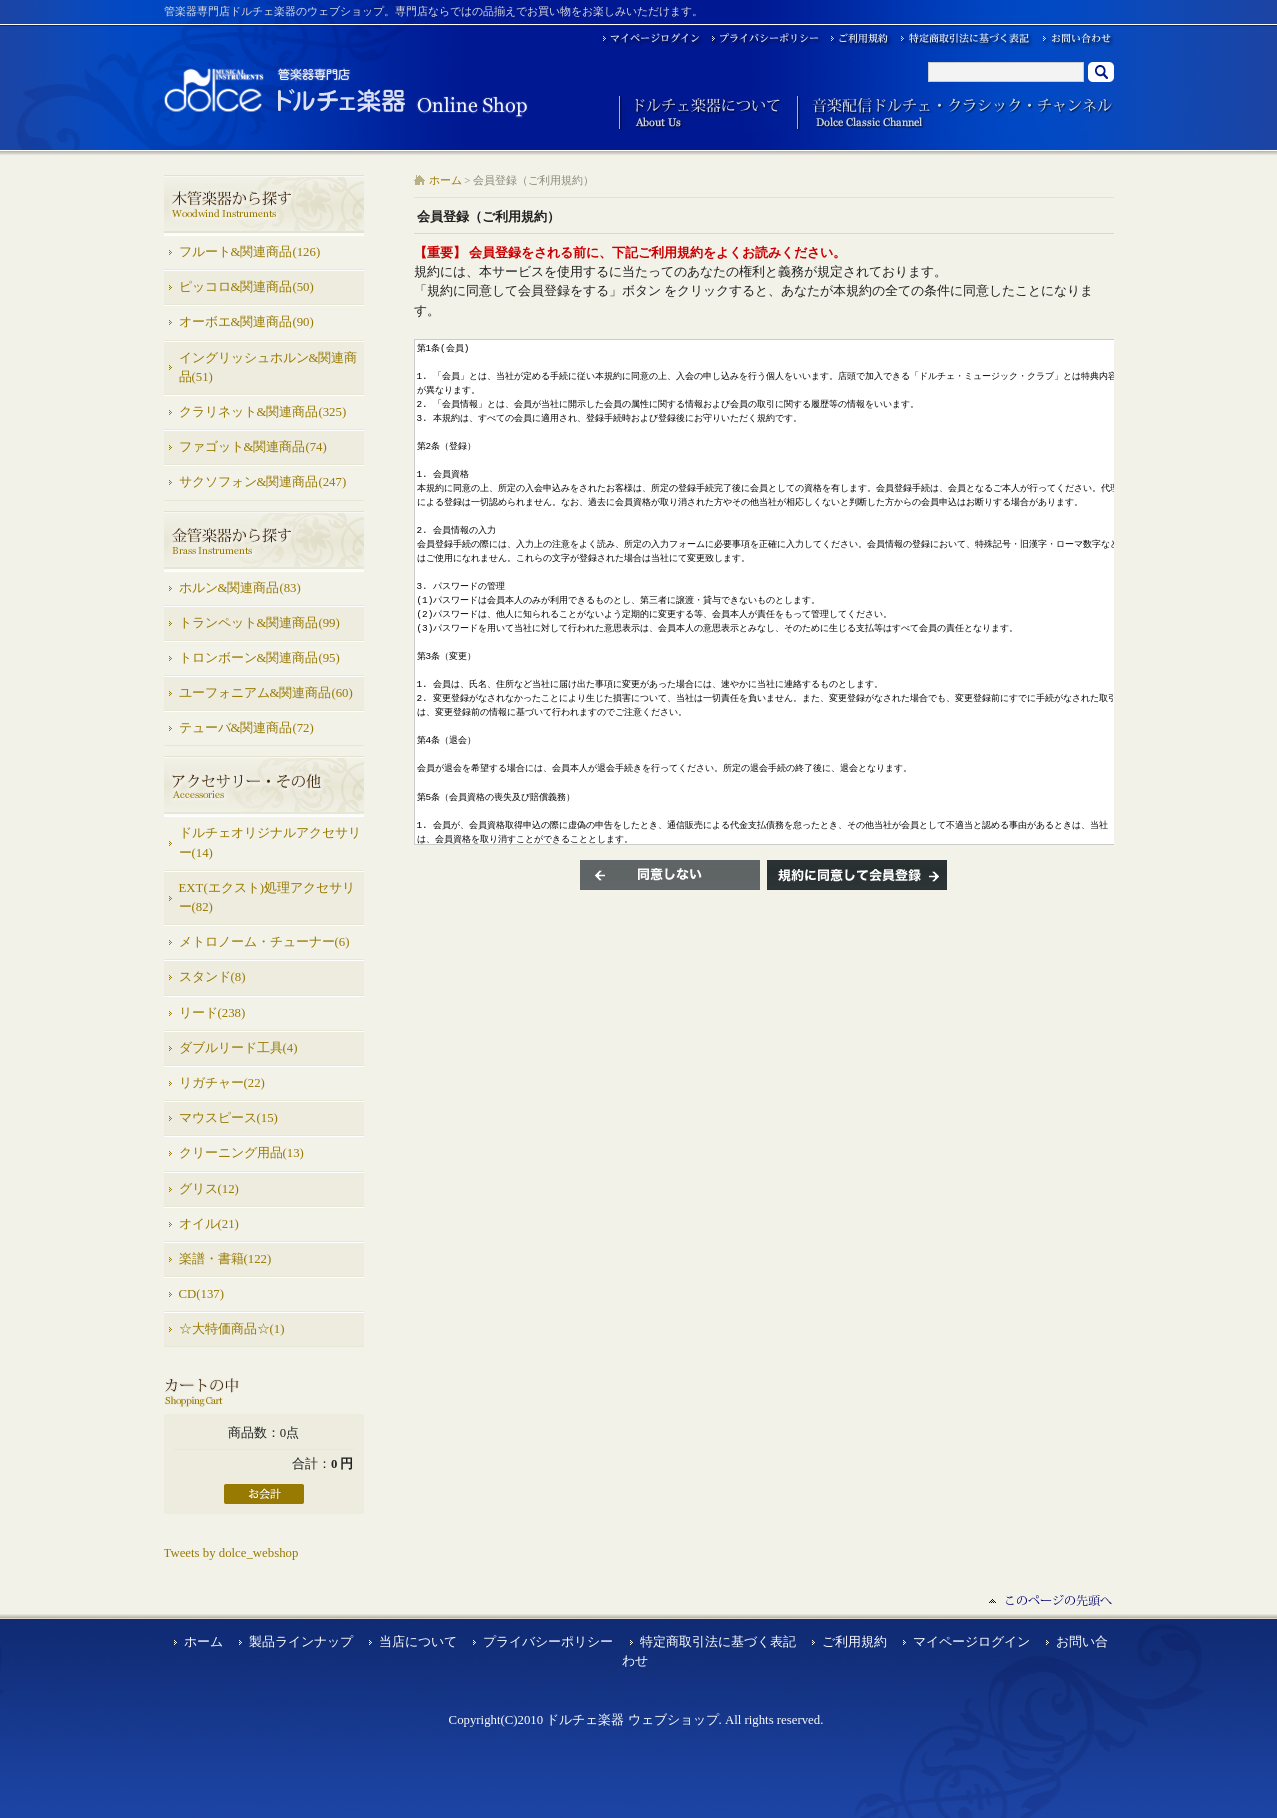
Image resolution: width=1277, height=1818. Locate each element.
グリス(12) (209, 1189)
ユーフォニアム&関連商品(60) (266, 693)
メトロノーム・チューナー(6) (264, 942)
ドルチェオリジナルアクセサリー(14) (270, 842)
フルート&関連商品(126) (250, 252)
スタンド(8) (212, 977)
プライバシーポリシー (548, 1642)
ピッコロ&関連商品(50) (246, 287)
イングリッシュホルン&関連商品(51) (268, 367)
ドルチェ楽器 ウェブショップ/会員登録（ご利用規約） (346, 92)
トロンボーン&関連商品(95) (259, 658)
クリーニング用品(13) (241, 1153)
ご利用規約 (854, 1642)
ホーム (445, 180)
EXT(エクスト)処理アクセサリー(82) (267, 897)
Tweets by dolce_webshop (231, 1553)
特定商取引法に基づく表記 (718, 1642)
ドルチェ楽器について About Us (700, 113)
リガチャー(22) (222, 1083)
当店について (418, 1642)
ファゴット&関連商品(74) (253, 447)
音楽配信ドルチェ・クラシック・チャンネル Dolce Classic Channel (955, 113)
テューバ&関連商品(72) (246, 728)
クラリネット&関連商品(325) (263, 412)
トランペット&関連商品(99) (259, 623)
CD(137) (202, 1294)
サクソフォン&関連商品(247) (263, 482)
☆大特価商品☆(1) (232, 1329)
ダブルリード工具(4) (238, 1048)
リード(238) (212, 1013)
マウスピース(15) (228, 1118)
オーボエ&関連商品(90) (246, 322)
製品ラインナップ (301, 1642)
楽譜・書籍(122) (225, 1259)
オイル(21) (209, 1224)
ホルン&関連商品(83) (240, 588)
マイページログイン (971, 1642)
